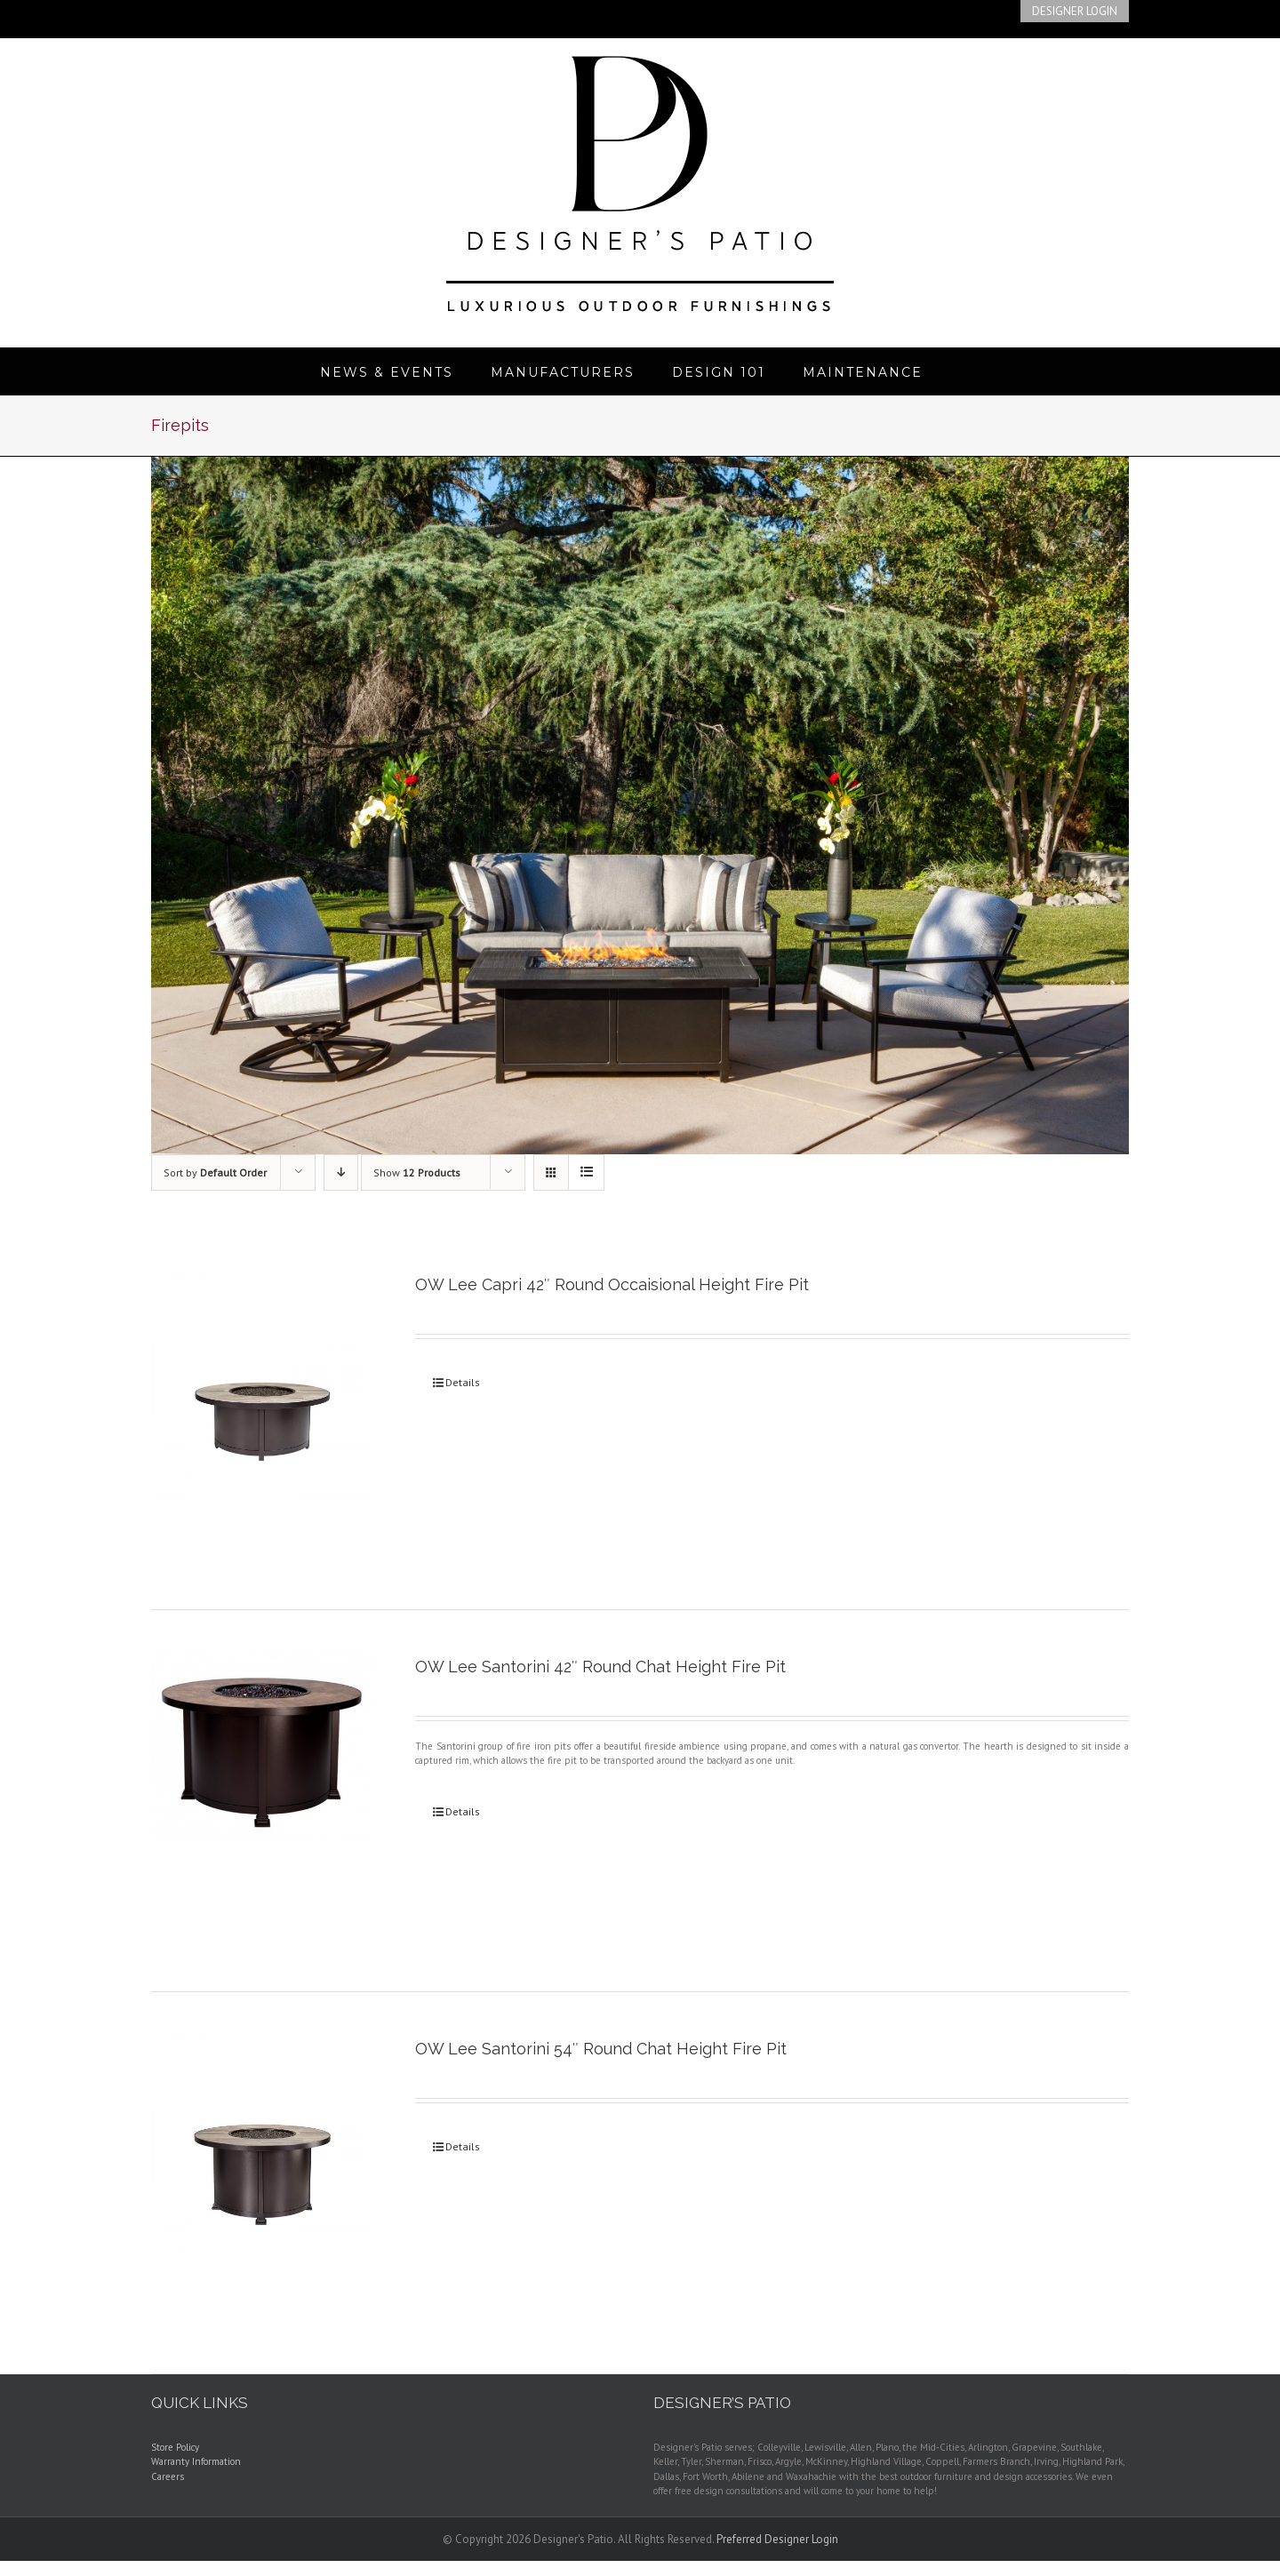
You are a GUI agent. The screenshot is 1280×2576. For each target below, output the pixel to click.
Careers (167, 2476)
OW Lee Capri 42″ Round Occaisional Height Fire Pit (612, 1284)
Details (462, 1382)
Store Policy (175, 2447)
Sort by (215, 1172)
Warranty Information (196, 2461)
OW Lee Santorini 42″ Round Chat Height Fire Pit (600, 1666)
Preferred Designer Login (777, 2539)
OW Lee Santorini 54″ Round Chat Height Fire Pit (601, 2048)
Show (416, 1172)
